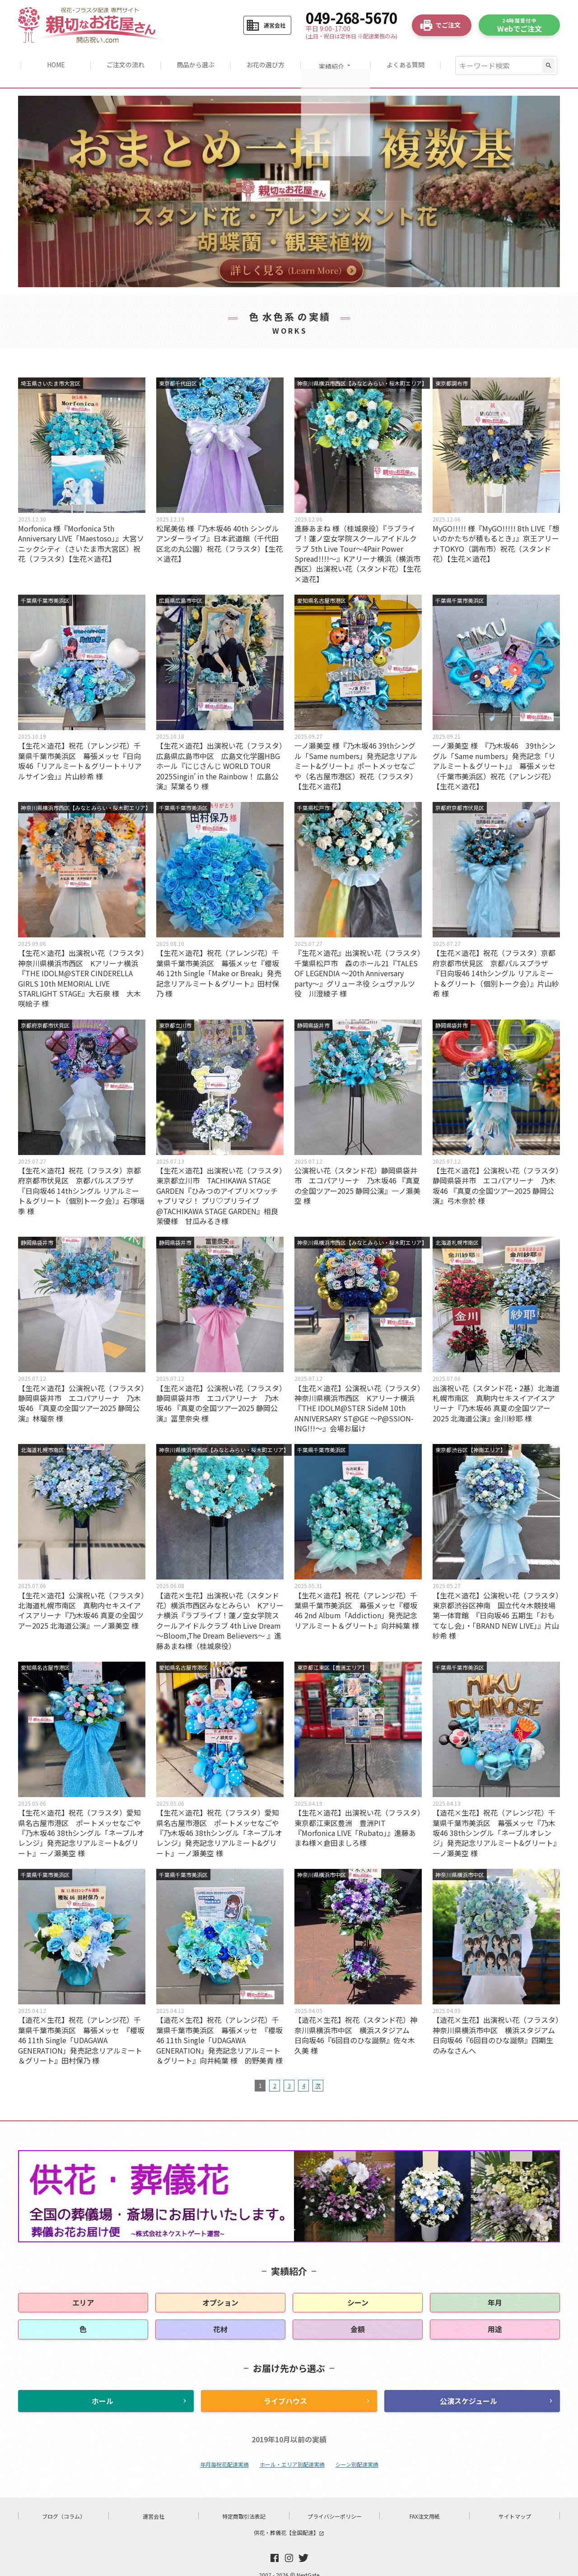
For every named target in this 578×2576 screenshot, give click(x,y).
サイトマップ (515, 2505)
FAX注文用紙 (425, 2505)
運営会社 (153, 2505)
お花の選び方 (266, 59)
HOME (54, 59)
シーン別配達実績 (357, 2453)
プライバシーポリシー (335, 2505)
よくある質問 (408, 59)
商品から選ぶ (195, 59)
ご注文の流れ (124, 59)
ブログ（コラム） (63, 2505)
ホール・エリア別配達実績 (292, 2453)
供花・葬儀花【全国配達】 (289, 2521)
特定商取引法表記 (244, 2505)
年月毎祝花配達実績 (224, 2453)
